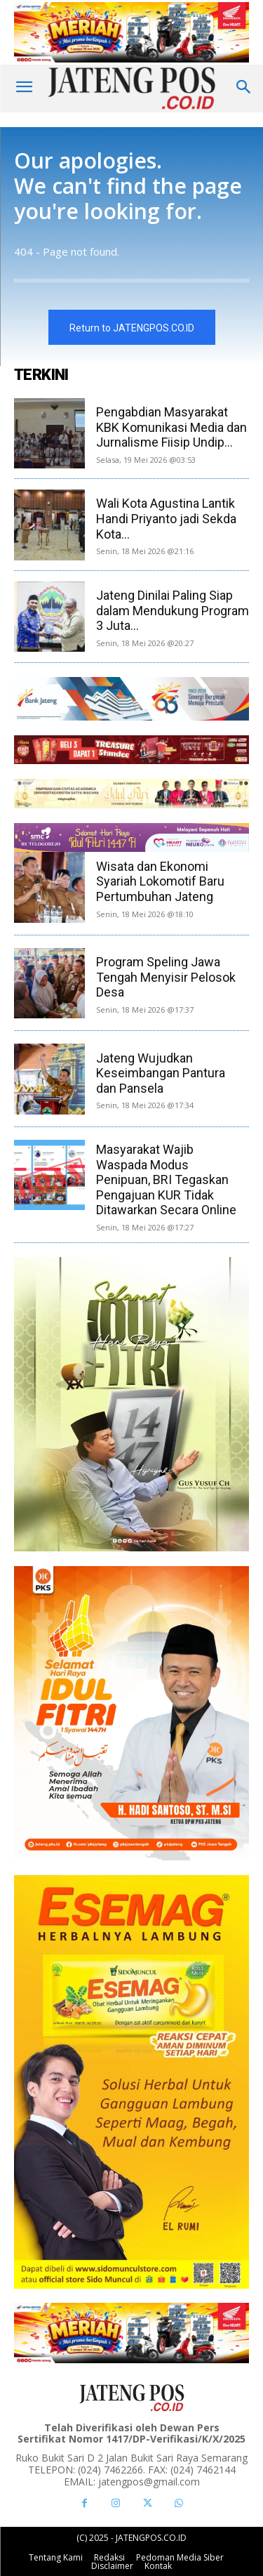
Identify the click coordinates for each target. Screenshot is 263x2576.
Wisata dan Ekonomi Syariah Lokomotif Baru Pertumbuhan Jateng (160, 881)
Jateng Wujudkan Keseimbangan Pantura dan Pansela (160, 1073)
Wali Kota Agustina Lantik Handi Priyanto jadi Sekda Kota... (166, 518)
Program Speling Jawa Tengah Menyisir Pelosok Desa (166, 976)
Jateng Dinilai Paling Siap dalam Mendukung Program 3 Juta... (172, 610)
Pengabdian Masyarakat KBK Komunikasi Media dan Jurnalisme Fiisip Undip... (171, 427)
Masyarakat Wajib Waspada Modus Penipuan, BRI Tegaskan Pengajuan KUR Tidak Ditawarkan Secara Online (166, 1179)
